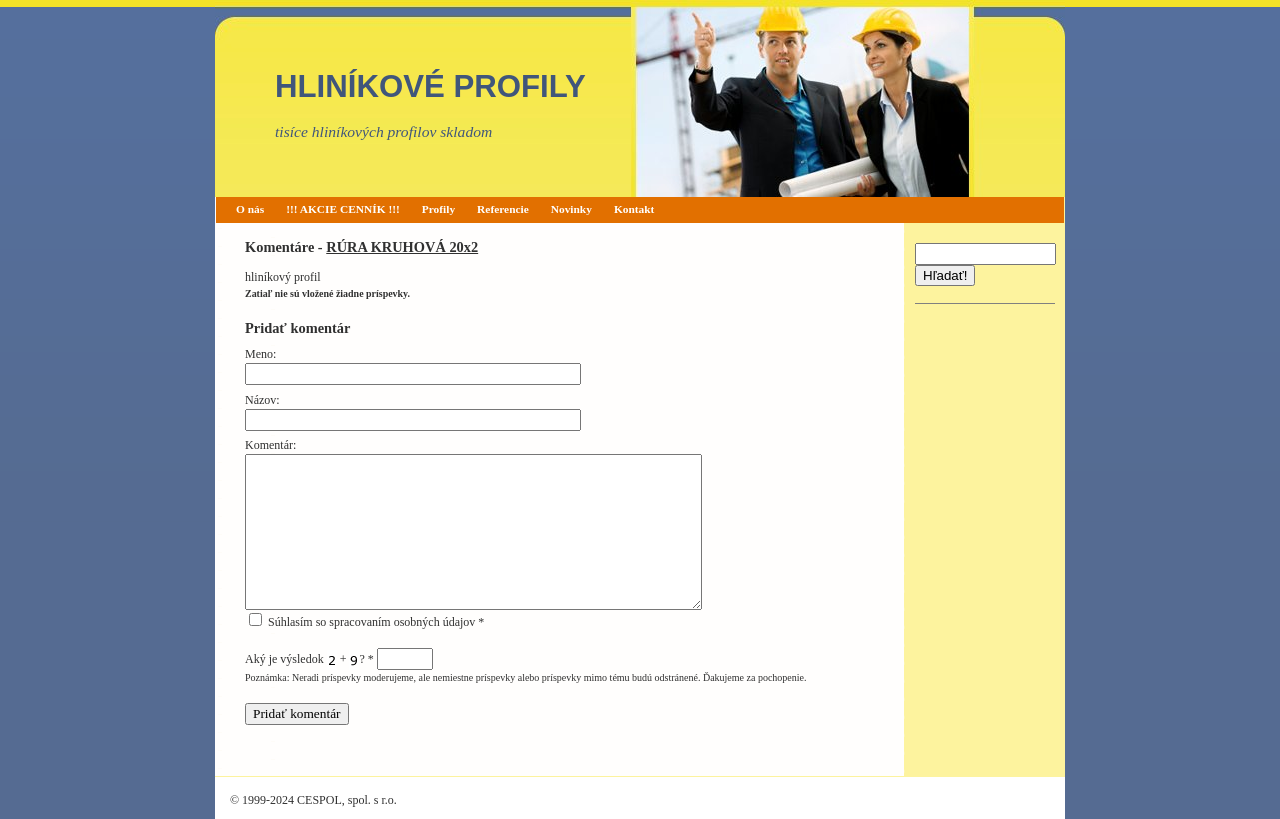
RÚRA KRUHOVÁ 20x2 (402, 247)
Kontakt (634, 209)
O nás (250, 209)
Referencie (503, 209)
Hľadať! (945, 275)
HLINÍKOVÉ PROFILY (430, 86)
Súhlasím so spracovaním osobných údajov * (366, 622)
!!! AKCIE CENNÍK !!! (343, 209)
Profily (438, 209)
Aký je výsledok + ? (339, 659)
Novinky (571, 209)
